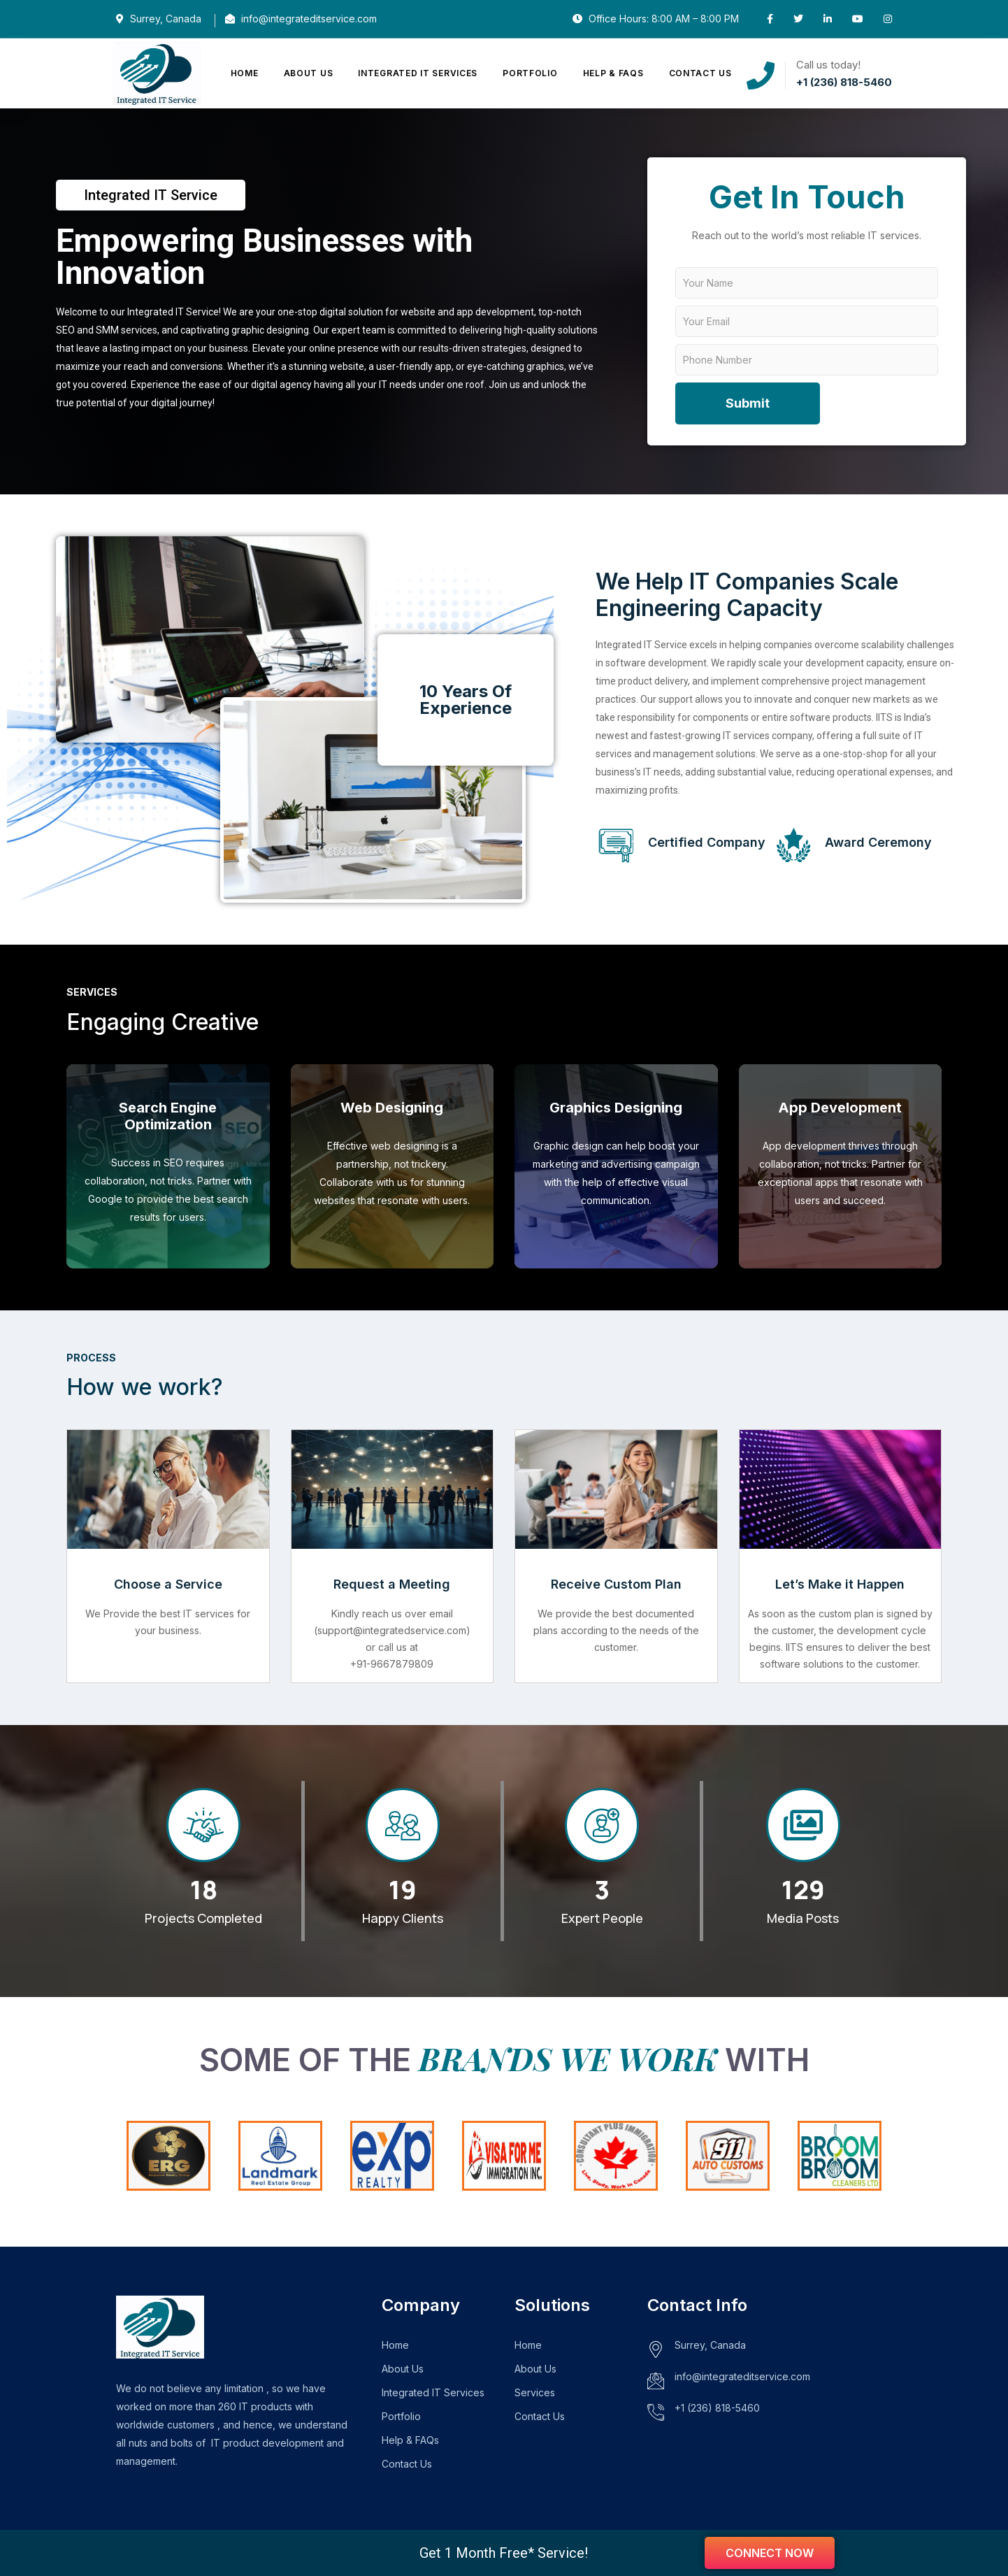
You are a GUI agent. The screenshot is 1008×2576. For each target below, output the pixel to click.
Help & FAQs (613, 73)
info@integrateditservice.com (742, 2376)
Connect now (770, 2553)
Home (245, 73)
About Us (308, 73)
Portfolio (530, 73)
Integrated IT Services (417, 73)
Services (534, 2392)
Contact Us (700, 73)
